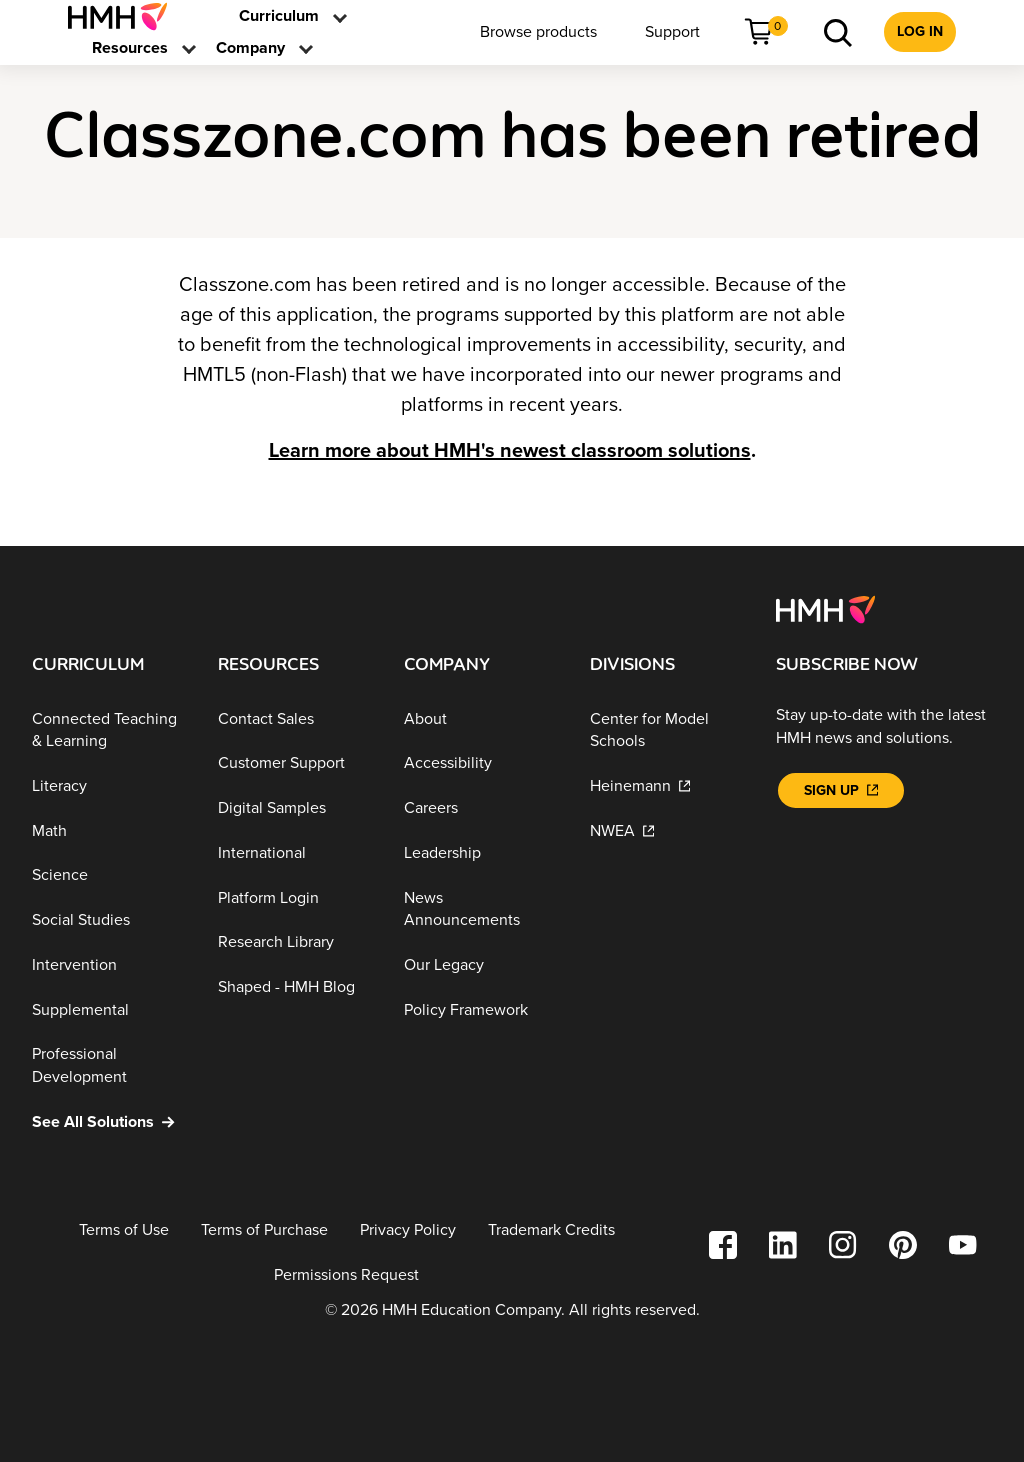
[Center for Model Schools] (667, 729)
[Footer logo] (825, 608)
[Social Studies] (109, 920)
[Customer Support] (295, 763)
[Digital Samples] (295, 808)
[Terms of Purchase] (264, 1230)
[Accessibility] (481, 763)
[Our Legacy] (481, 965)
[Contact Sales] (295, 718)
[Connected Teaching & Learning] (109, 729)
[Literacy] (109, 786)
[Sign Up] (841, 790)
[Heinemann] (667, 786)
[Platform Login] (295, 898)
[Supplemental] (109, 1009)
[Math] (109, 830)
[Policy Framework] (481, 1009)
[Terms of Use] (124, 1230)
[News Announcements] (481, 909)
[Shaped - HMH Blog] (295, 987)
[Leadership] (481, 853)
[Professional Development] (109, 1065)
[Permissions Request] (346, 1275)
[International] (295, 853)
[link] (125, 16)
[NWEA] (667, 830)
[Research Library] (295, 942)
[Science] (109, 875)
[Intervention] (109, 965)
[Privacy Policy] (408, 1230)
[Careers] (481, 808)
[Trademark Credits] (551, 1230)
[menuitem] (125, 16)
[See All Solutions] (109, 1121)
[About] (481, 718)
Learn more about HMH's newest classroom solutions (510, 451)
